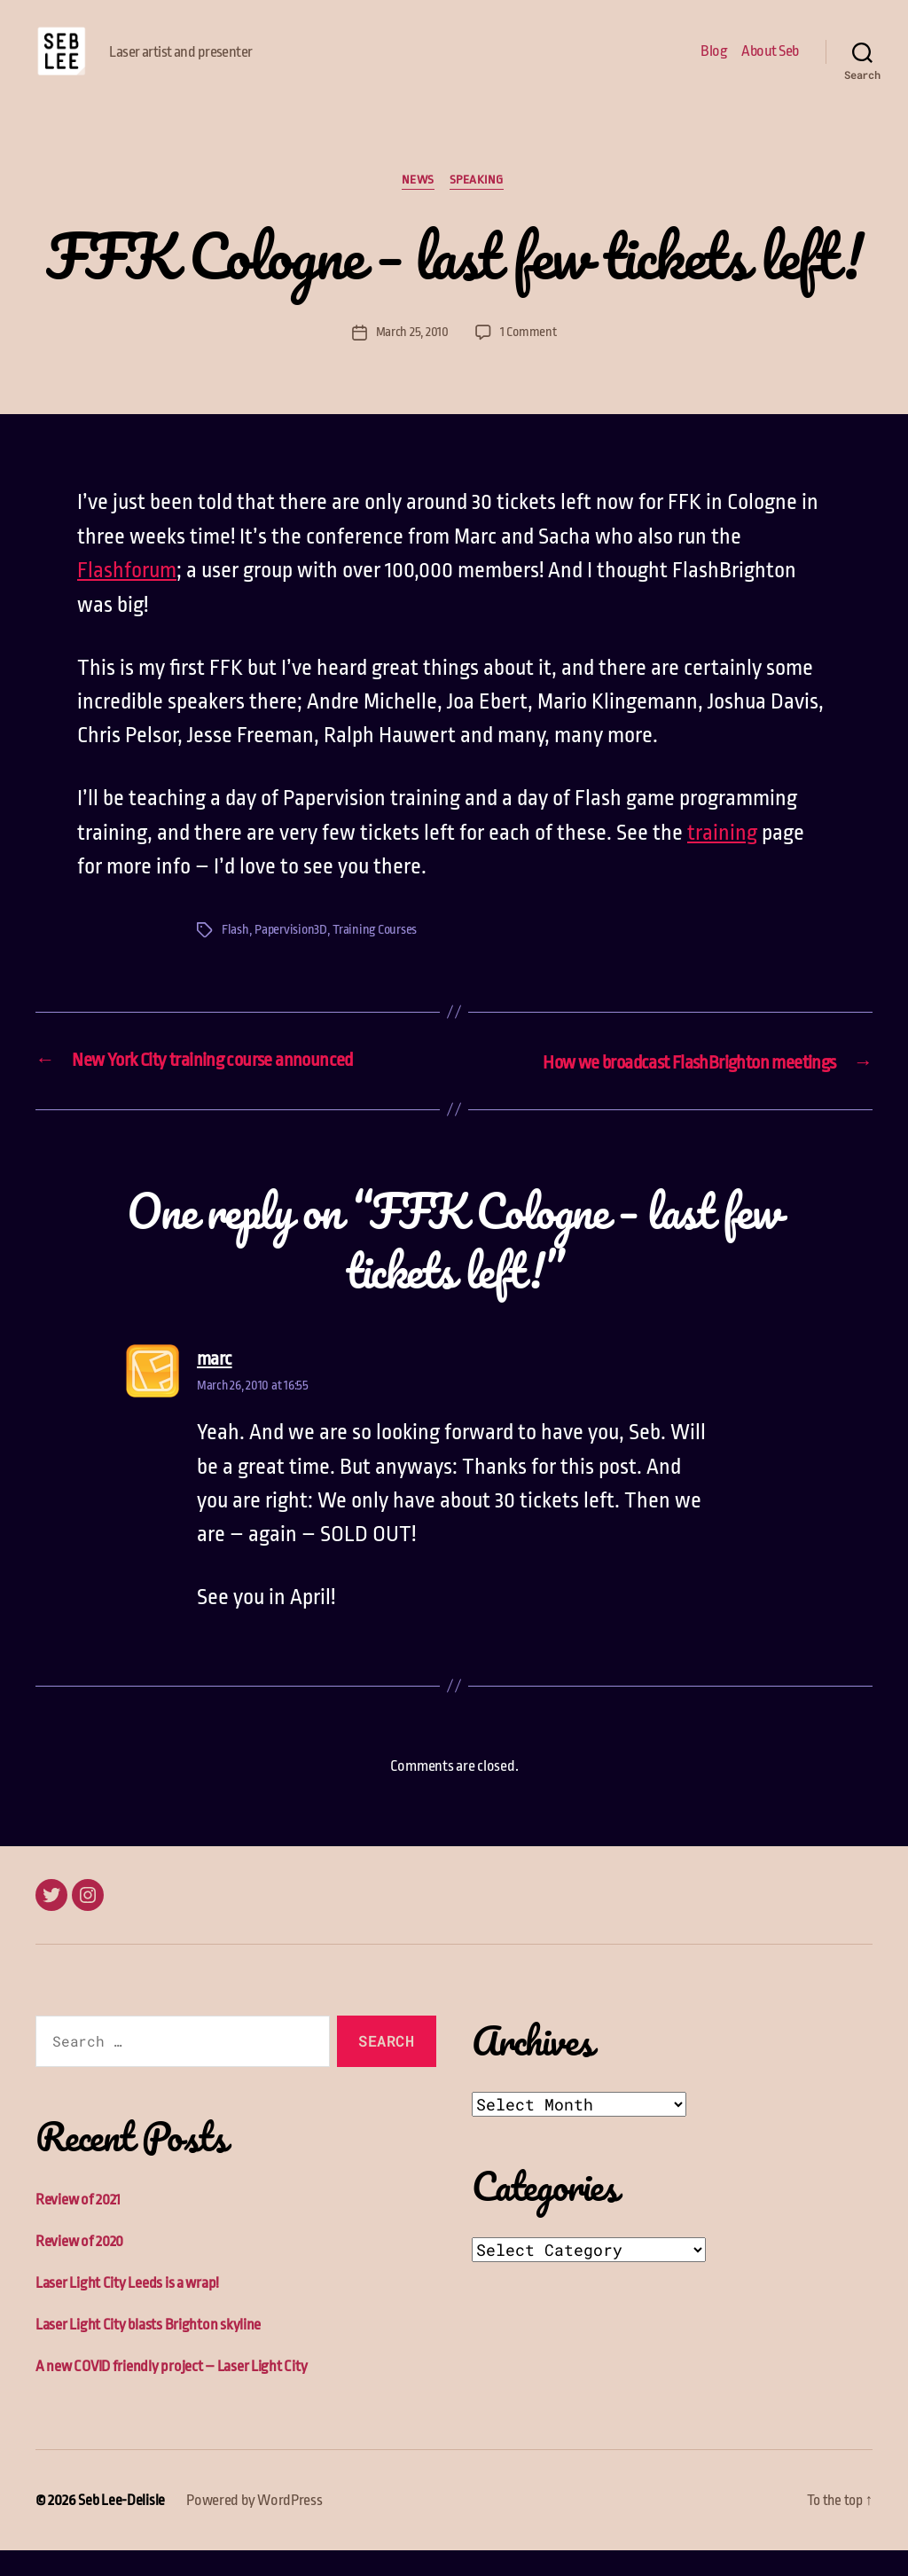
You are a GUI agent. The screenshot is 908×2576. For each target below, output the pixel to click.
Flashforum (126, 598)
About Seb (770, 64)
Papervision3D (291, 957)
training (722, 860)
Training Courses (377, 957)
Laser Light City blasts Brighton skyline (148, 2350)
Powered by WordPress (254, 2525)
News (417, 208)
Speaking (479, 208)
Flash (235, 957)
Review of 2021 (78, 2225)
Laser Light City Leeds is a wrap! (127, 2308)
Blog (714, 64)
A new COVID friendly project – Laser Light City (171, 2392)
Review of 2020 (79, 2267)
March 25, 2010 (411, 360)
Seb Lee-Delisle (121, 2525)
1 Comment (528, 360)
